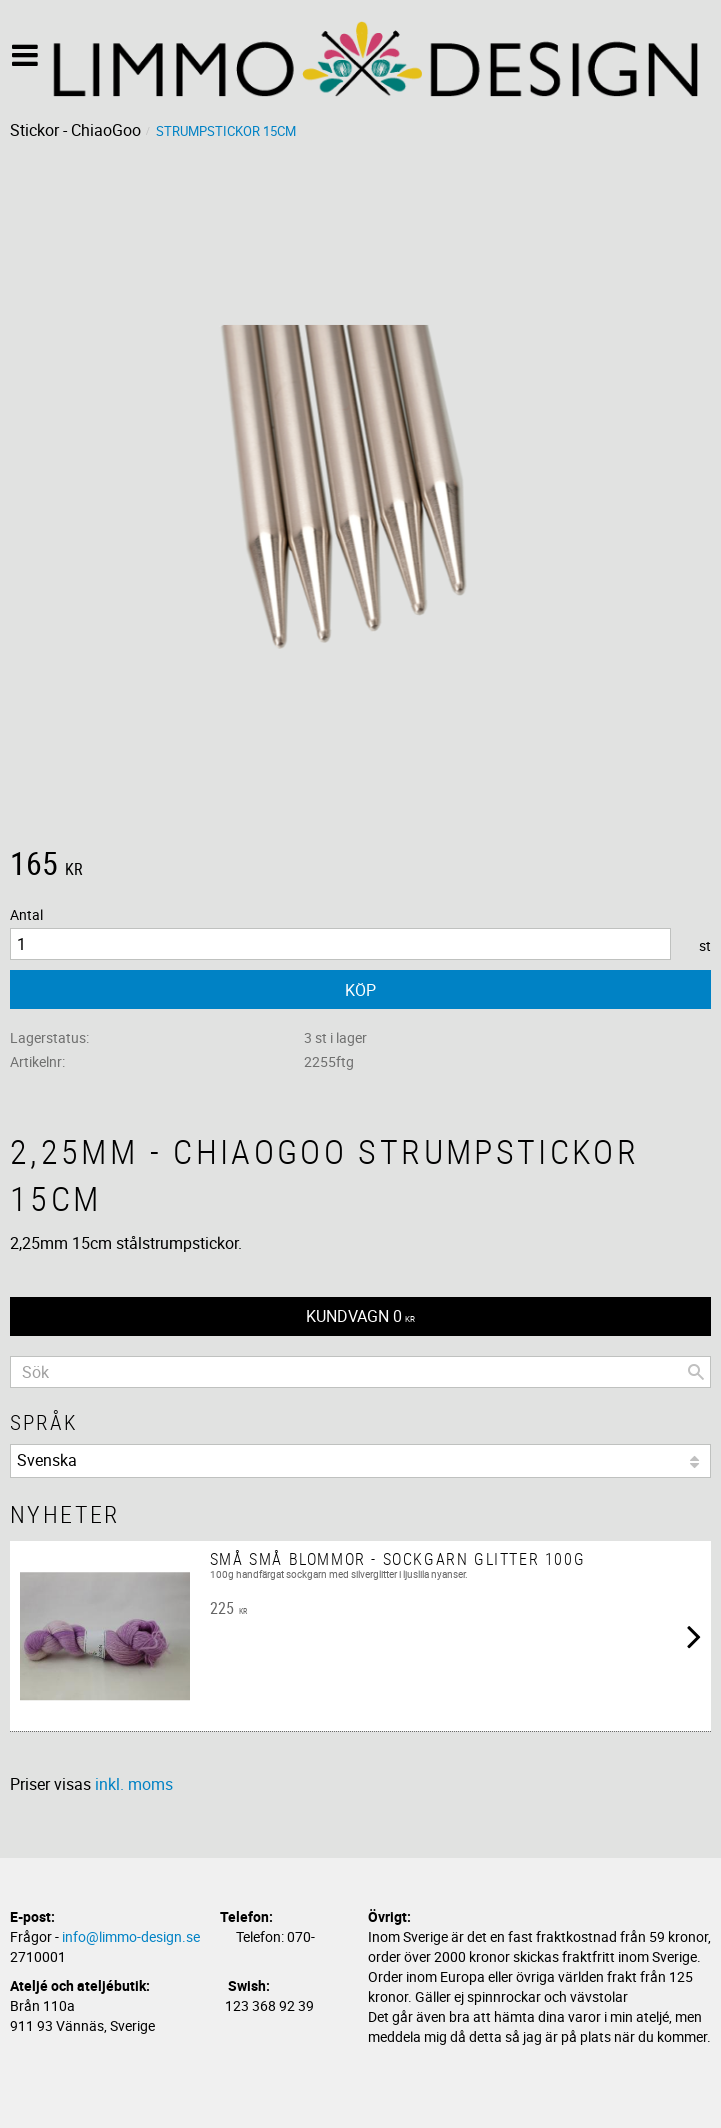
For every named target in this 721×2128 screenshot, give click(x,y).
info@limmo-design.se (131, 1936)
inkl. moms (134, 1784)
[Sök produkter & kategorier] (360, 1372)
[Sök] (696, 1372)
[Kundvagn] (360, 1316)
